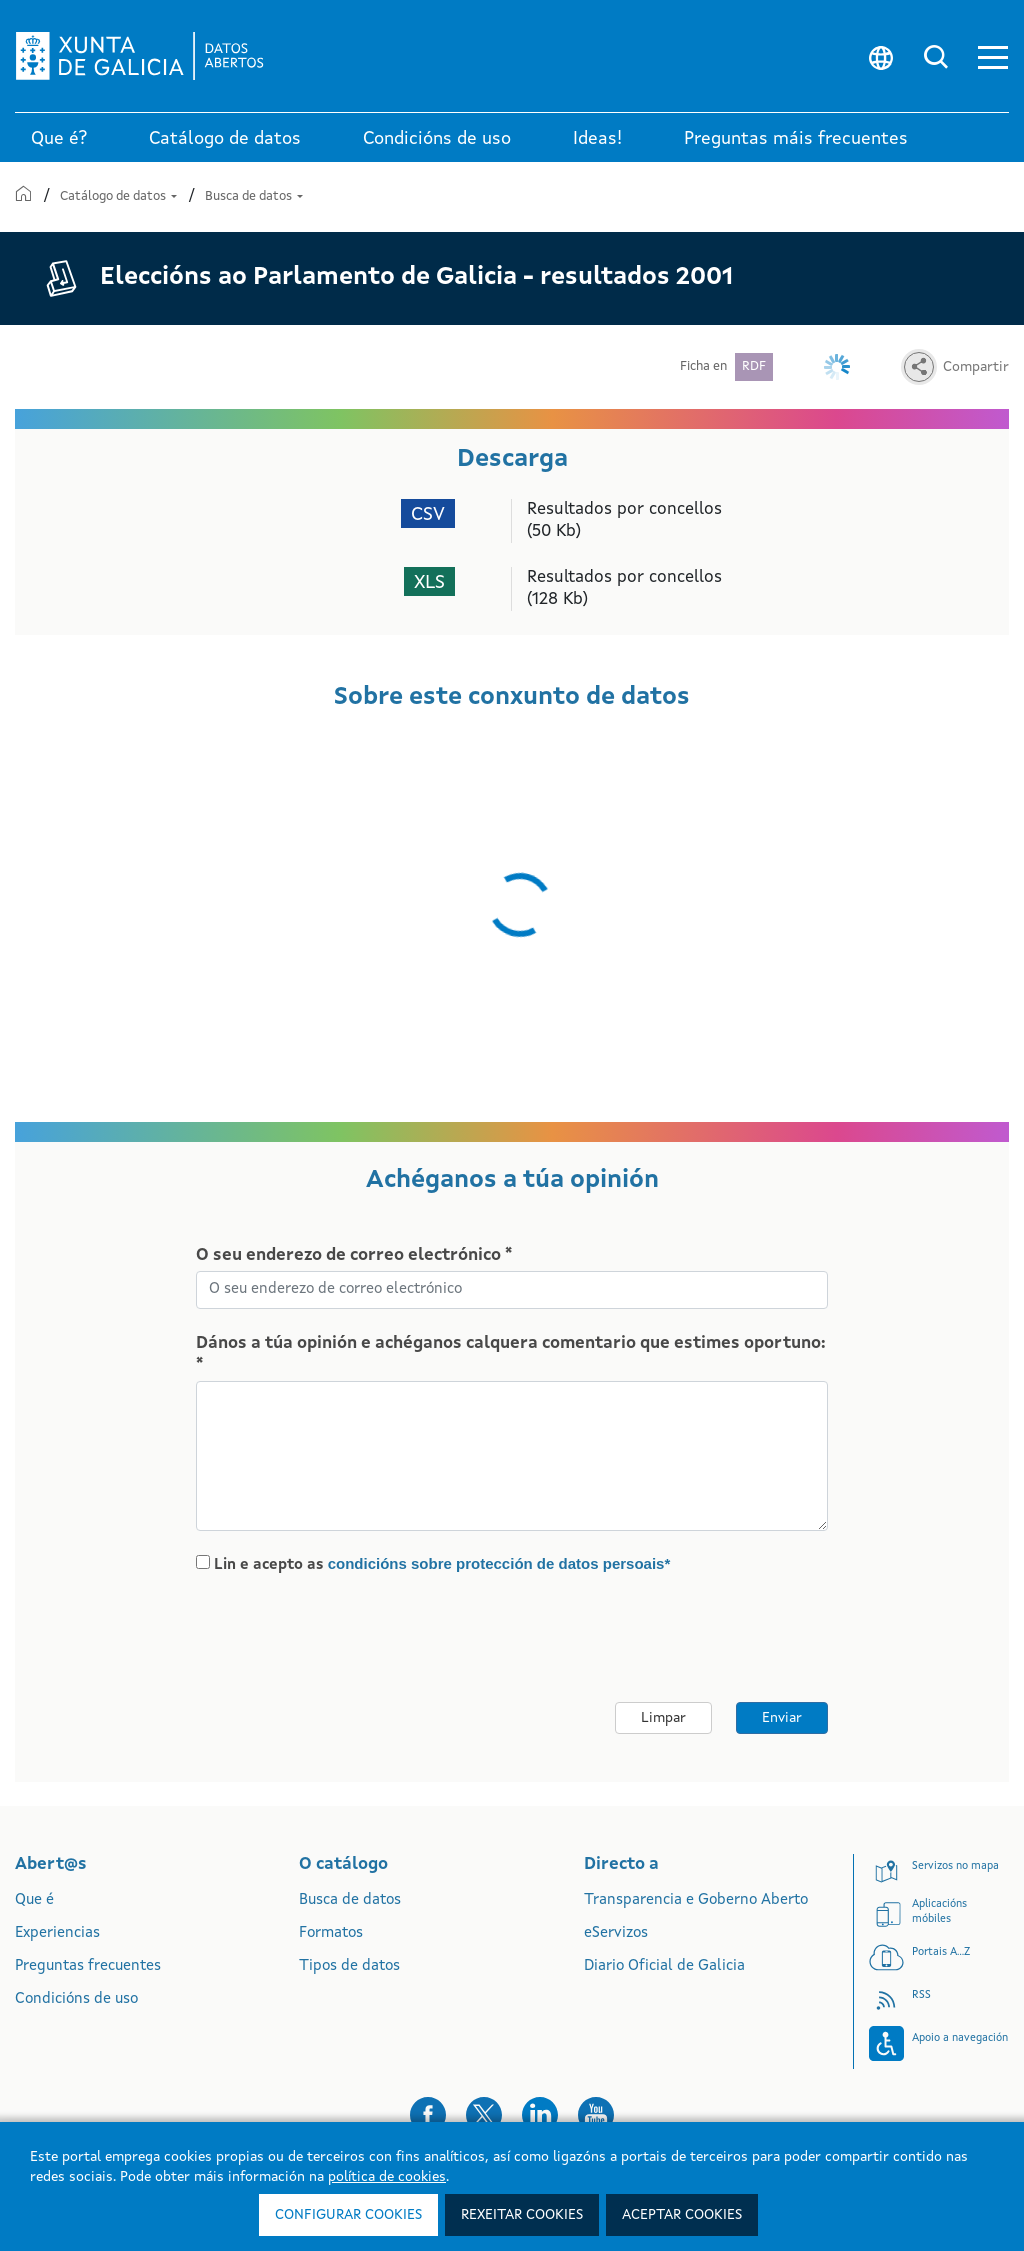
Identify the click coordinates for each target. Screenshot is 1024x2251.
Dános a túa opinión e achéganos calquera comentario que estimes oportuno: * (511, 1354)
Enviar (782, 1718)
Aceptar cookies (682, 2215)
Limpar (663, 1718)
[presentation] (363, 1639)
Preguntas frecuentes (88, 1966)
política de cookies (387, 2177)
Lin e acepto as (442, 1564)
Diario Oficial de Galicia (664, 1966)
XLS (429, 583)
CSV (428, 515)
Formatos (331, 1933)
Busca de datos (254, 196)
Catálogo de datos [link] (225, 139)
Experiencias (57, 1933)
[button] (993, 56)
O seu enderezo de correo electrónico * (354, 1255)
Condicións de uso (76, 1999)
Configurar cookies (348, 2215)
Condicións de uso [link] (437, 139)
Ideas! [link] (597, 139)
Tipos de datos (349, 1966)
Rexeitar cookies (522, 2215)
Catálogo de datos (120, 196)
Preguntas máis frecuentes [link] (796, 139)
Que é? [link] (59, 139)
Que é (34, 1900)
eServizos (616, 1933)
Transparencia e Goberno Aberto (696, 1900)
